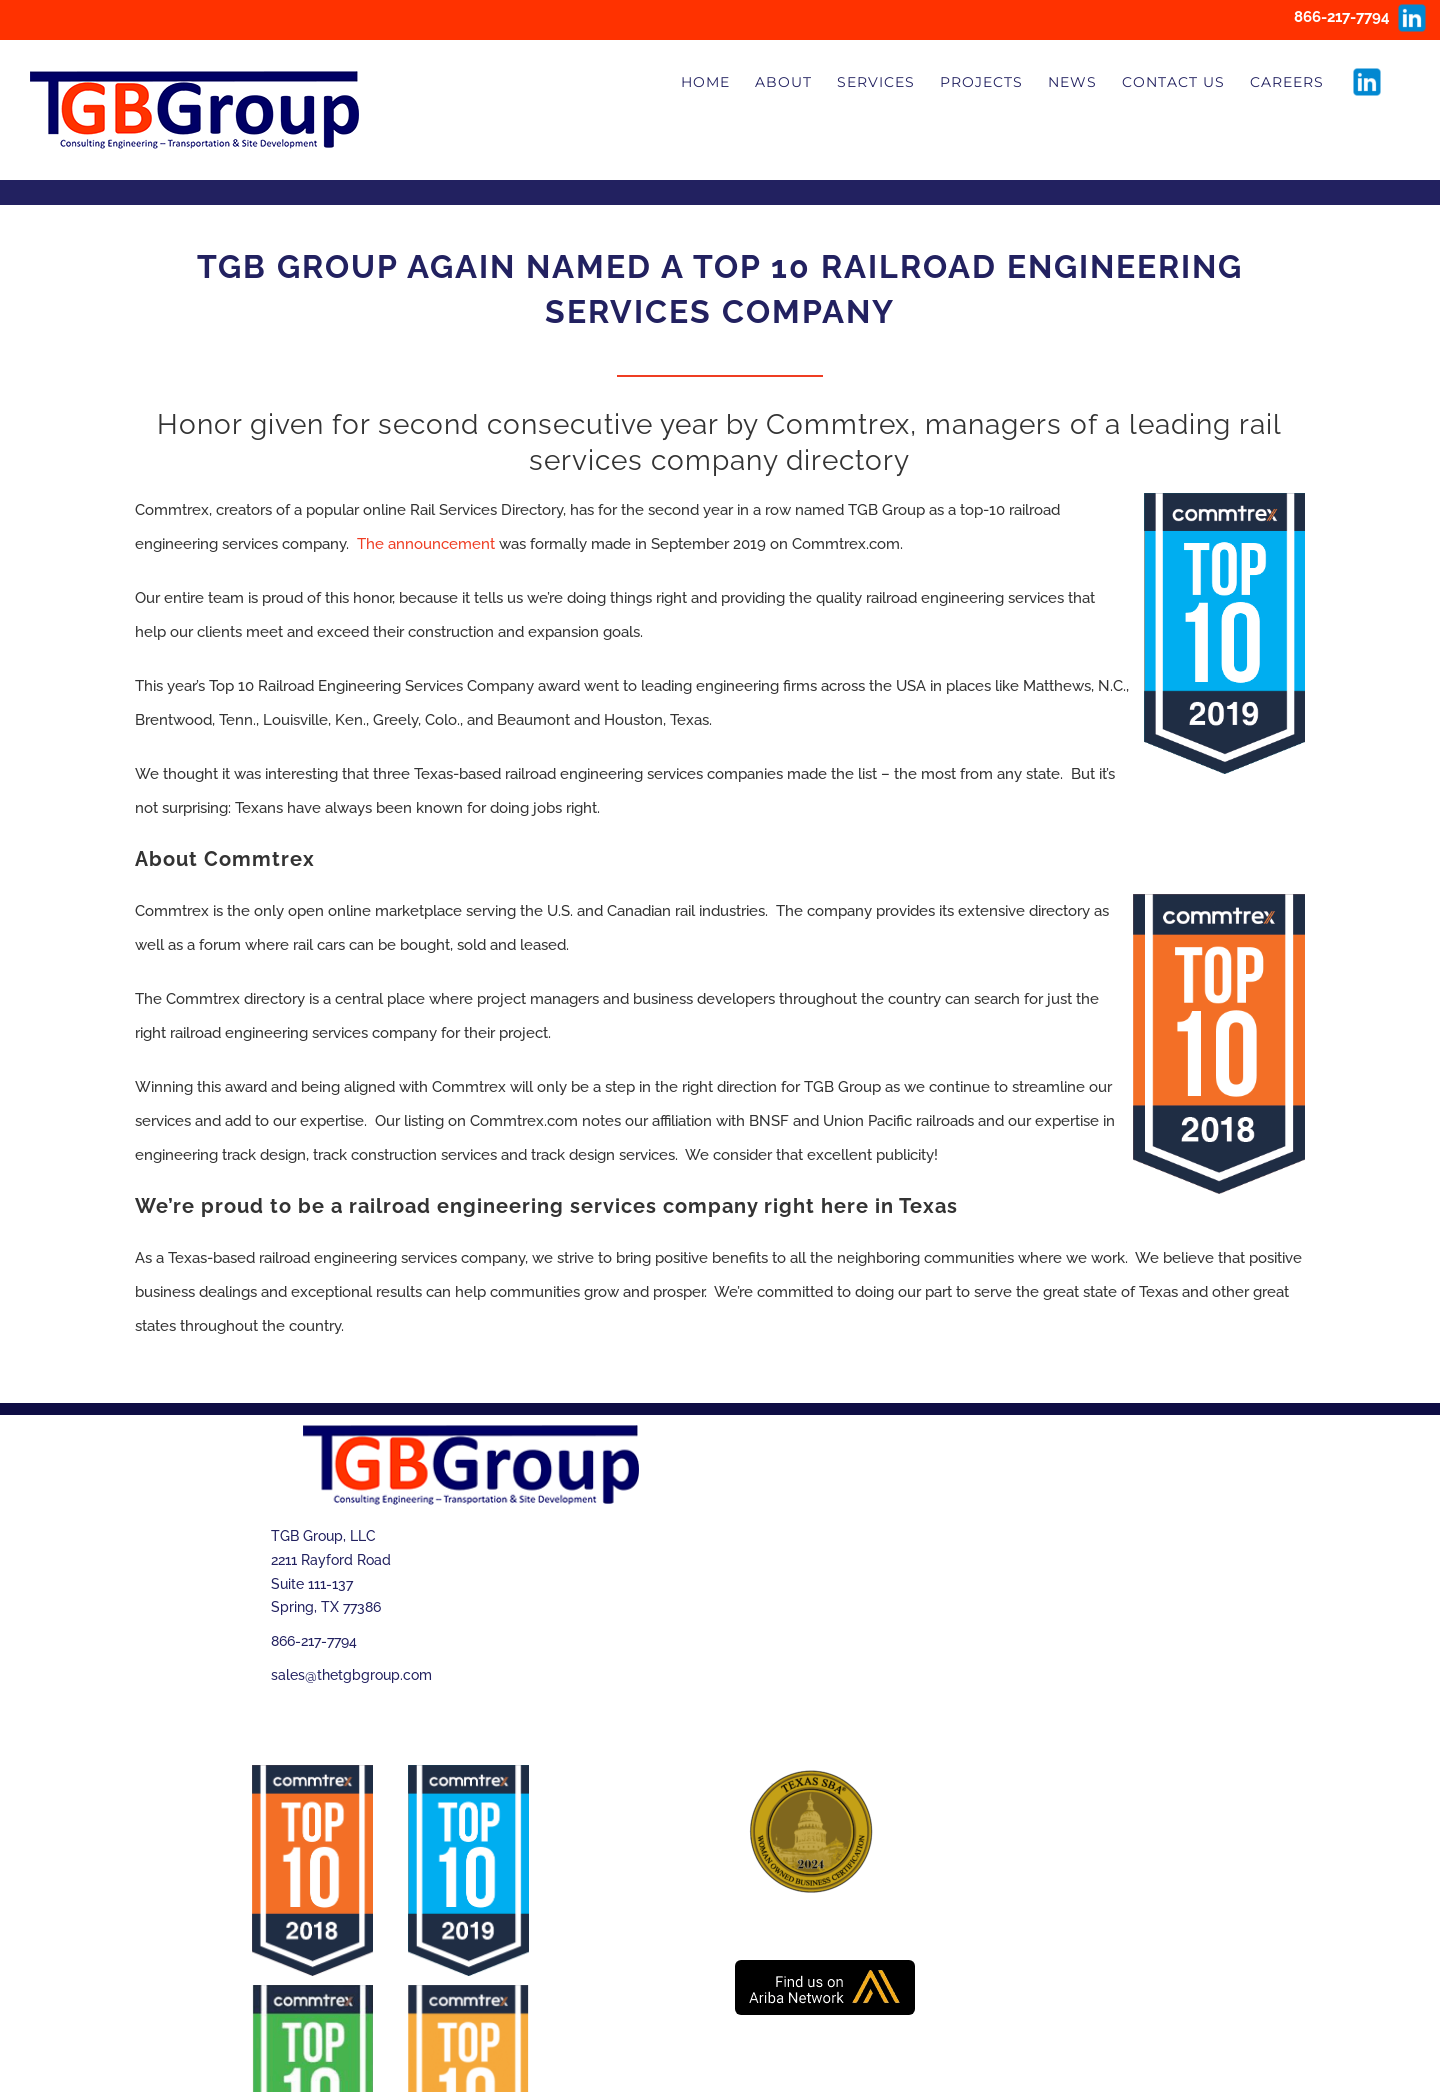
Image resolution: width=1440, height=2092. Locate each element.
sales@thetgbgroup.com (351, 1675)
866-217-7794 (314, 1641)
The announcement (426, 544)
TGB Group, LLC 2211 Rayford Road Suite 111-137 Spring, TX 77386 (331, 1571)
